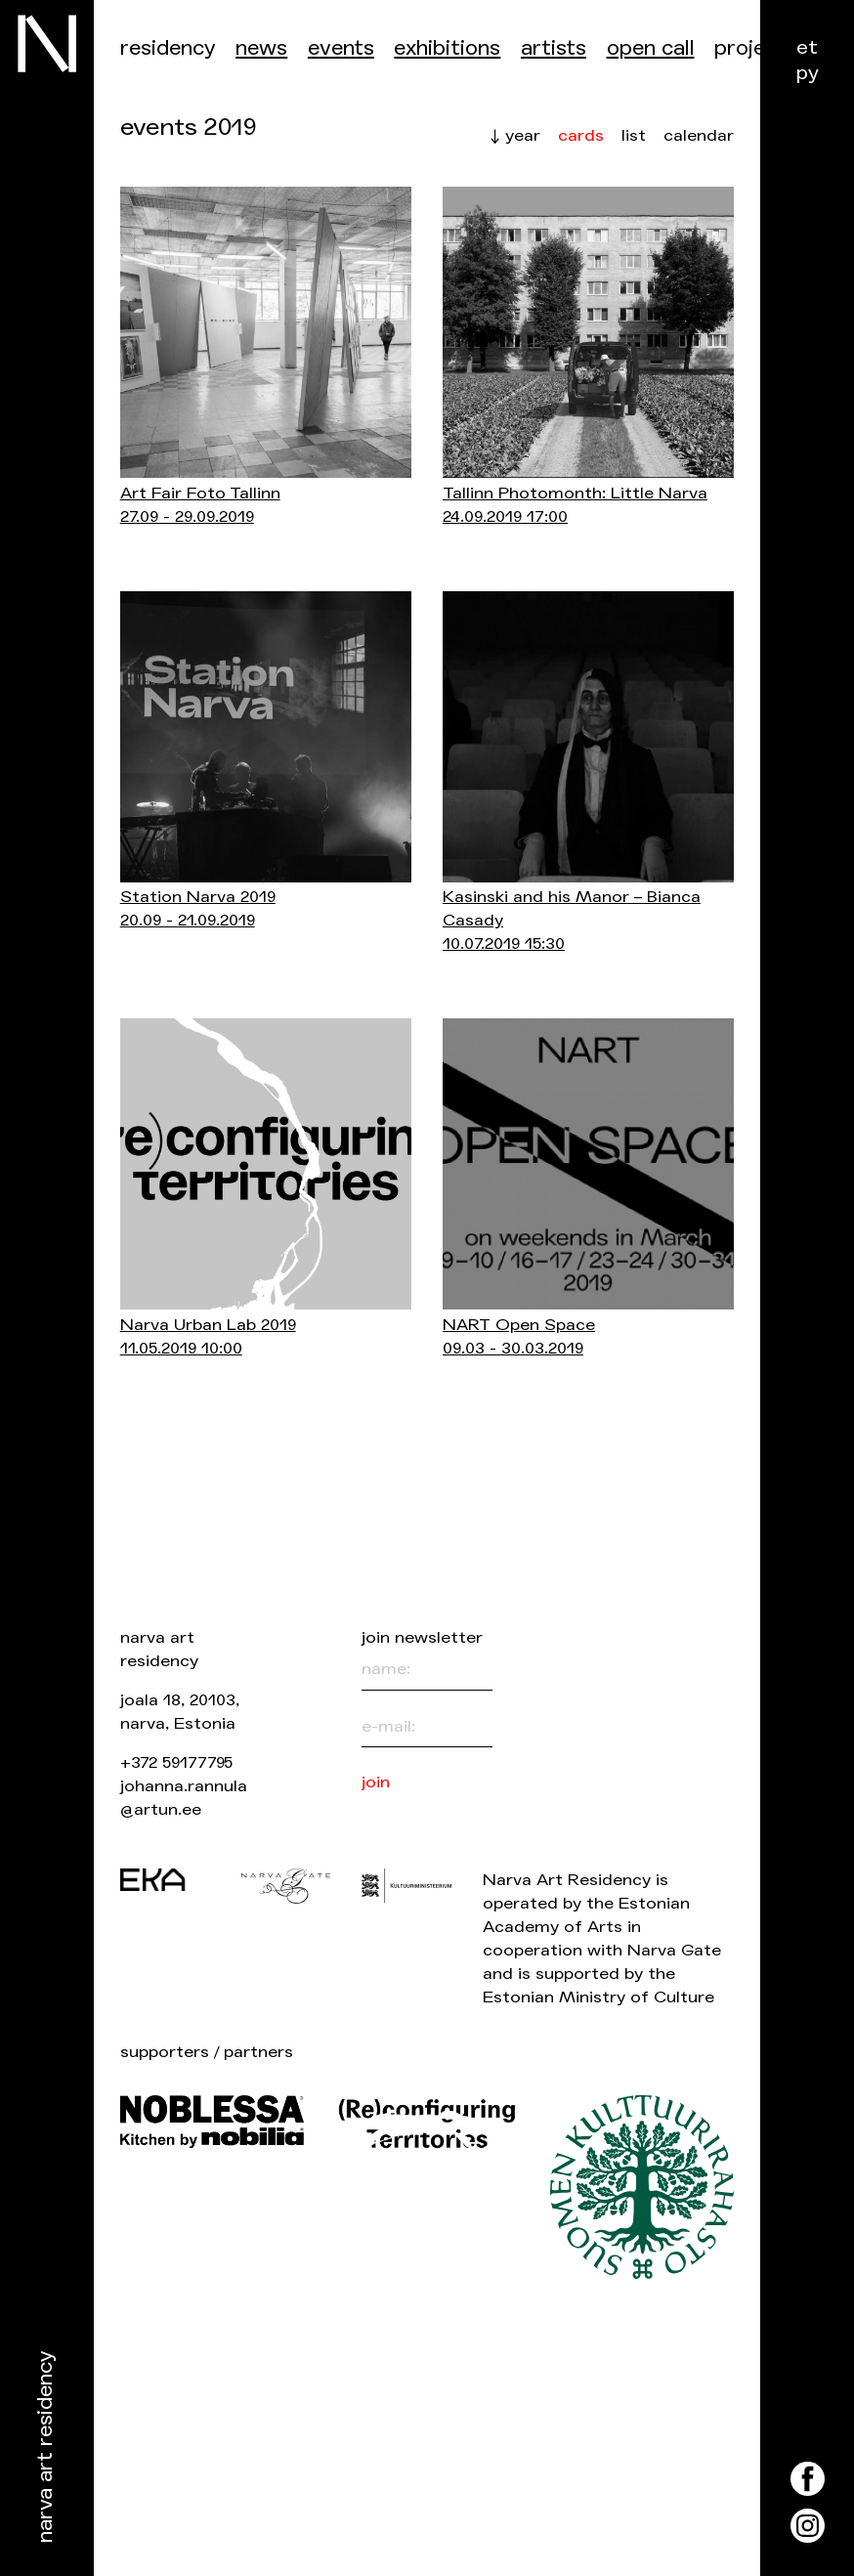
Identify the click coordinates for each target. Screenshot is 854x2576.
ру (807, 73)
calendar (698, 136)
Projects (755, 48)
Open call (651, 48)
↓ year (515, 135)
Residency (168, 48)
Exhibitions (447, 48)
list (633, 135)
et (807, 47)
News (261, 48)
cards (581, 136)
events (341, 48)
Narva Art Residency (45, 2447)
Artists (553, 48)
